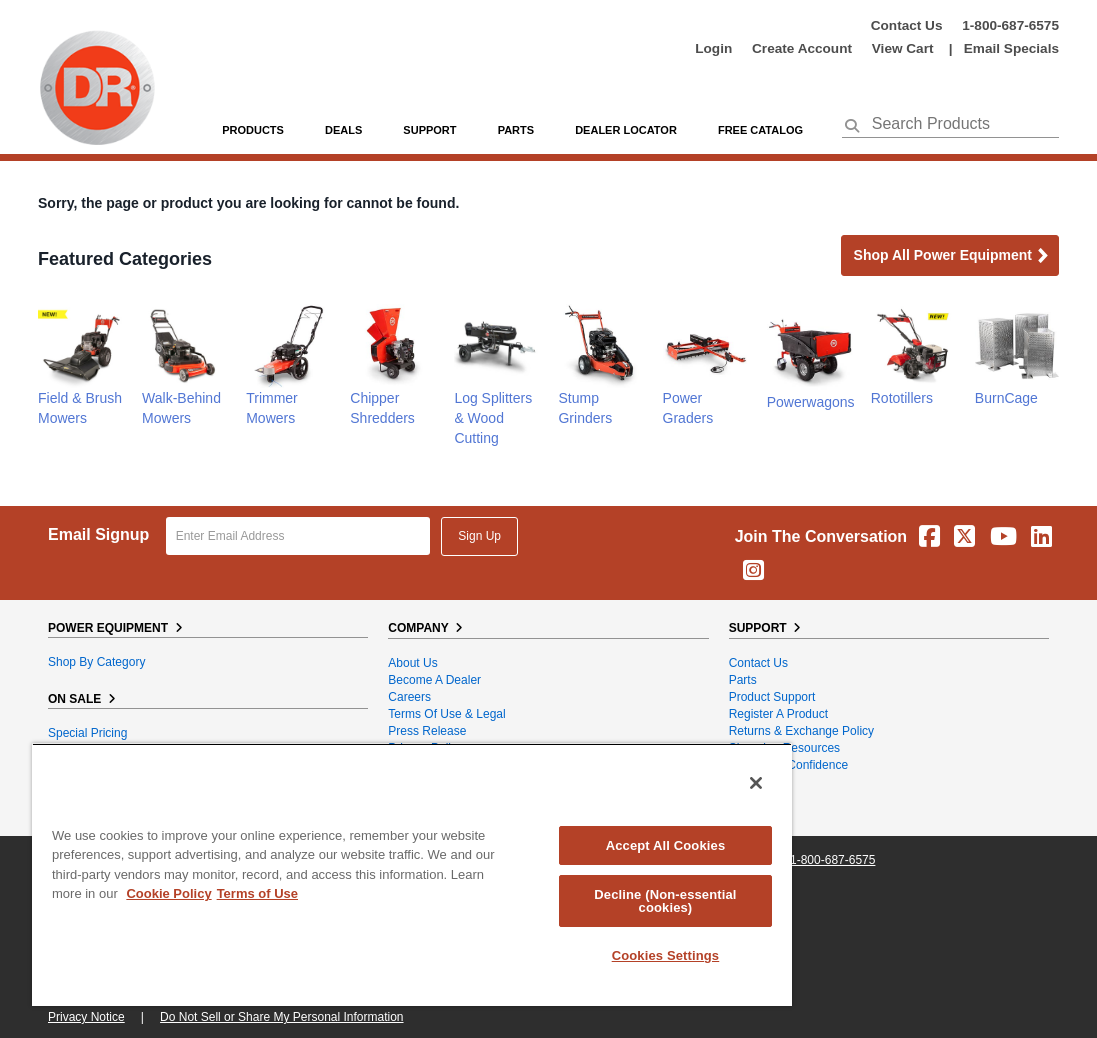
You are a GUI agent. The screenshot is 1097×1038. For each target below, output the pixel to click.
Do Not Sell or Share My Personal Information (281, 1017)
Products (253, 130)
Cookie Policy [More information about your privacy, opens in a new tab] (168, 893)
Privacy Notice (86, 1017)
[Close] (756, 783)
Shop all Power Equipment (952, 256)
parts (516, 130)
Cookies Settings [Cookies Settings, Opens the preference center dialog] (666, 955)
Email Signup (98, 534)
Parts (743, 680)
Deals (343, 130)
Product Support (772, 697)
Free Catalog (760, 130)
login (713, 48)
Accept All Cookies (666, 845)
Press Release (427, 731)
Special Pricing (87, 733)
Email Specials (1011, 48)
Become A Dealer (434, 680)
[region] (412, 874)
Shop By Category (96, 662)
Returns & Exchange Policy (801, 731)
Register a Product (778, 714)
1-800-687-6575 (1010, 25)
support (429, 130)
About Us (412, 663)
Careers (409, 697)
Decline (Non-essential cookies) (665, 901)
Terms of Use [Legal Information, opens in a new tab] (257, 893)
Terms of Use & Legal (446, 714)
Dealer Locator (626, 130)
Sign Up (479, 536)
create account (802, 48)
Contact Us (907, 25)
